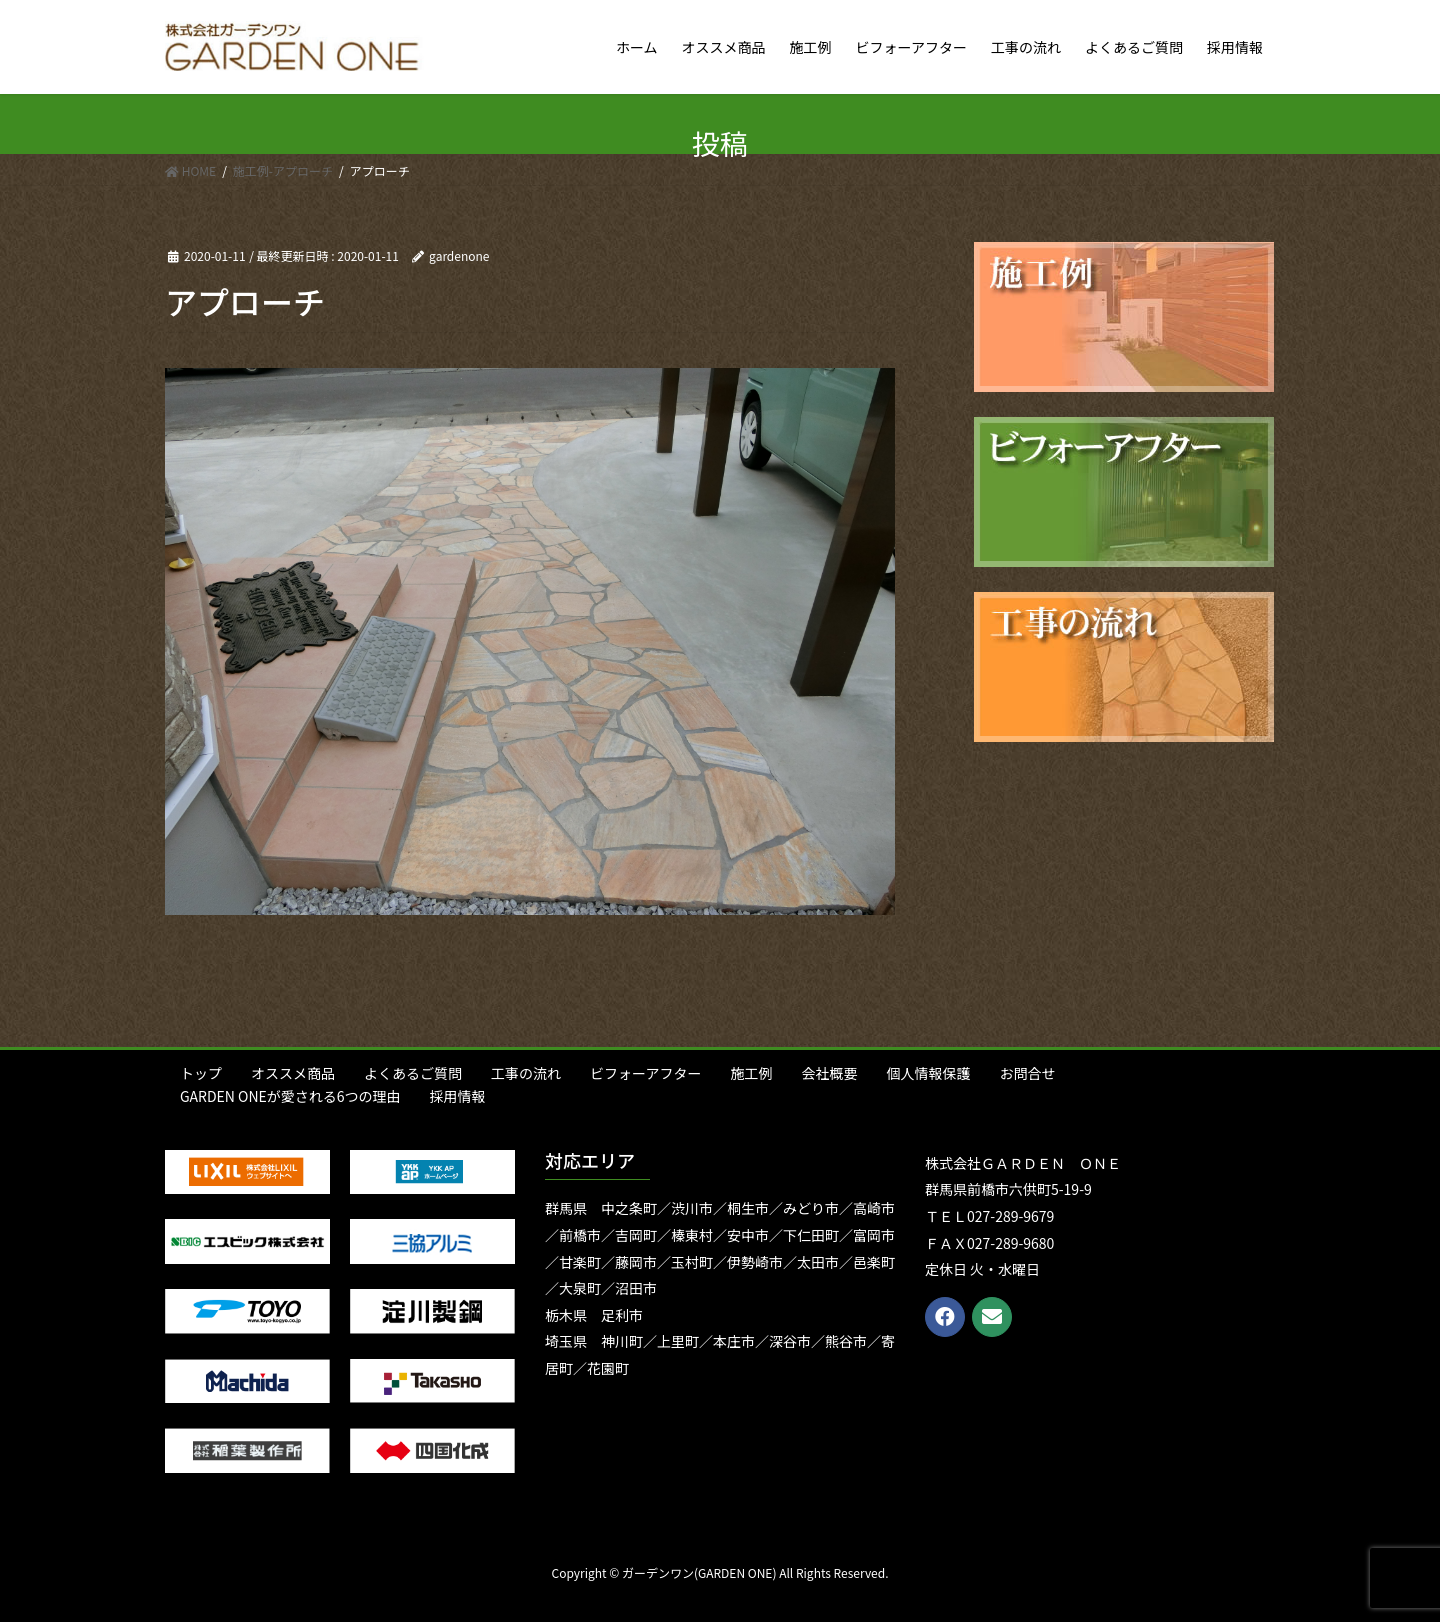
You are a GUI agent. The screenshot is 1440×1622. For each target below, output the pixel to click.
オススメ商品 (293, 1073)
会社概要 (829, 1073)
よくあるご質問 (413, 1073)
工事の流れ (526, 1073)
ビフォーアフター (645, 1073)
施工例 (751, 1073)
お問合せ (1027, 1073)
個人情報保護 (928, 1073)
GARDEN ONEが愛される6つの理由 (290, 1096)
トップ (201, 1073)
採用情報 (458, 1096)
